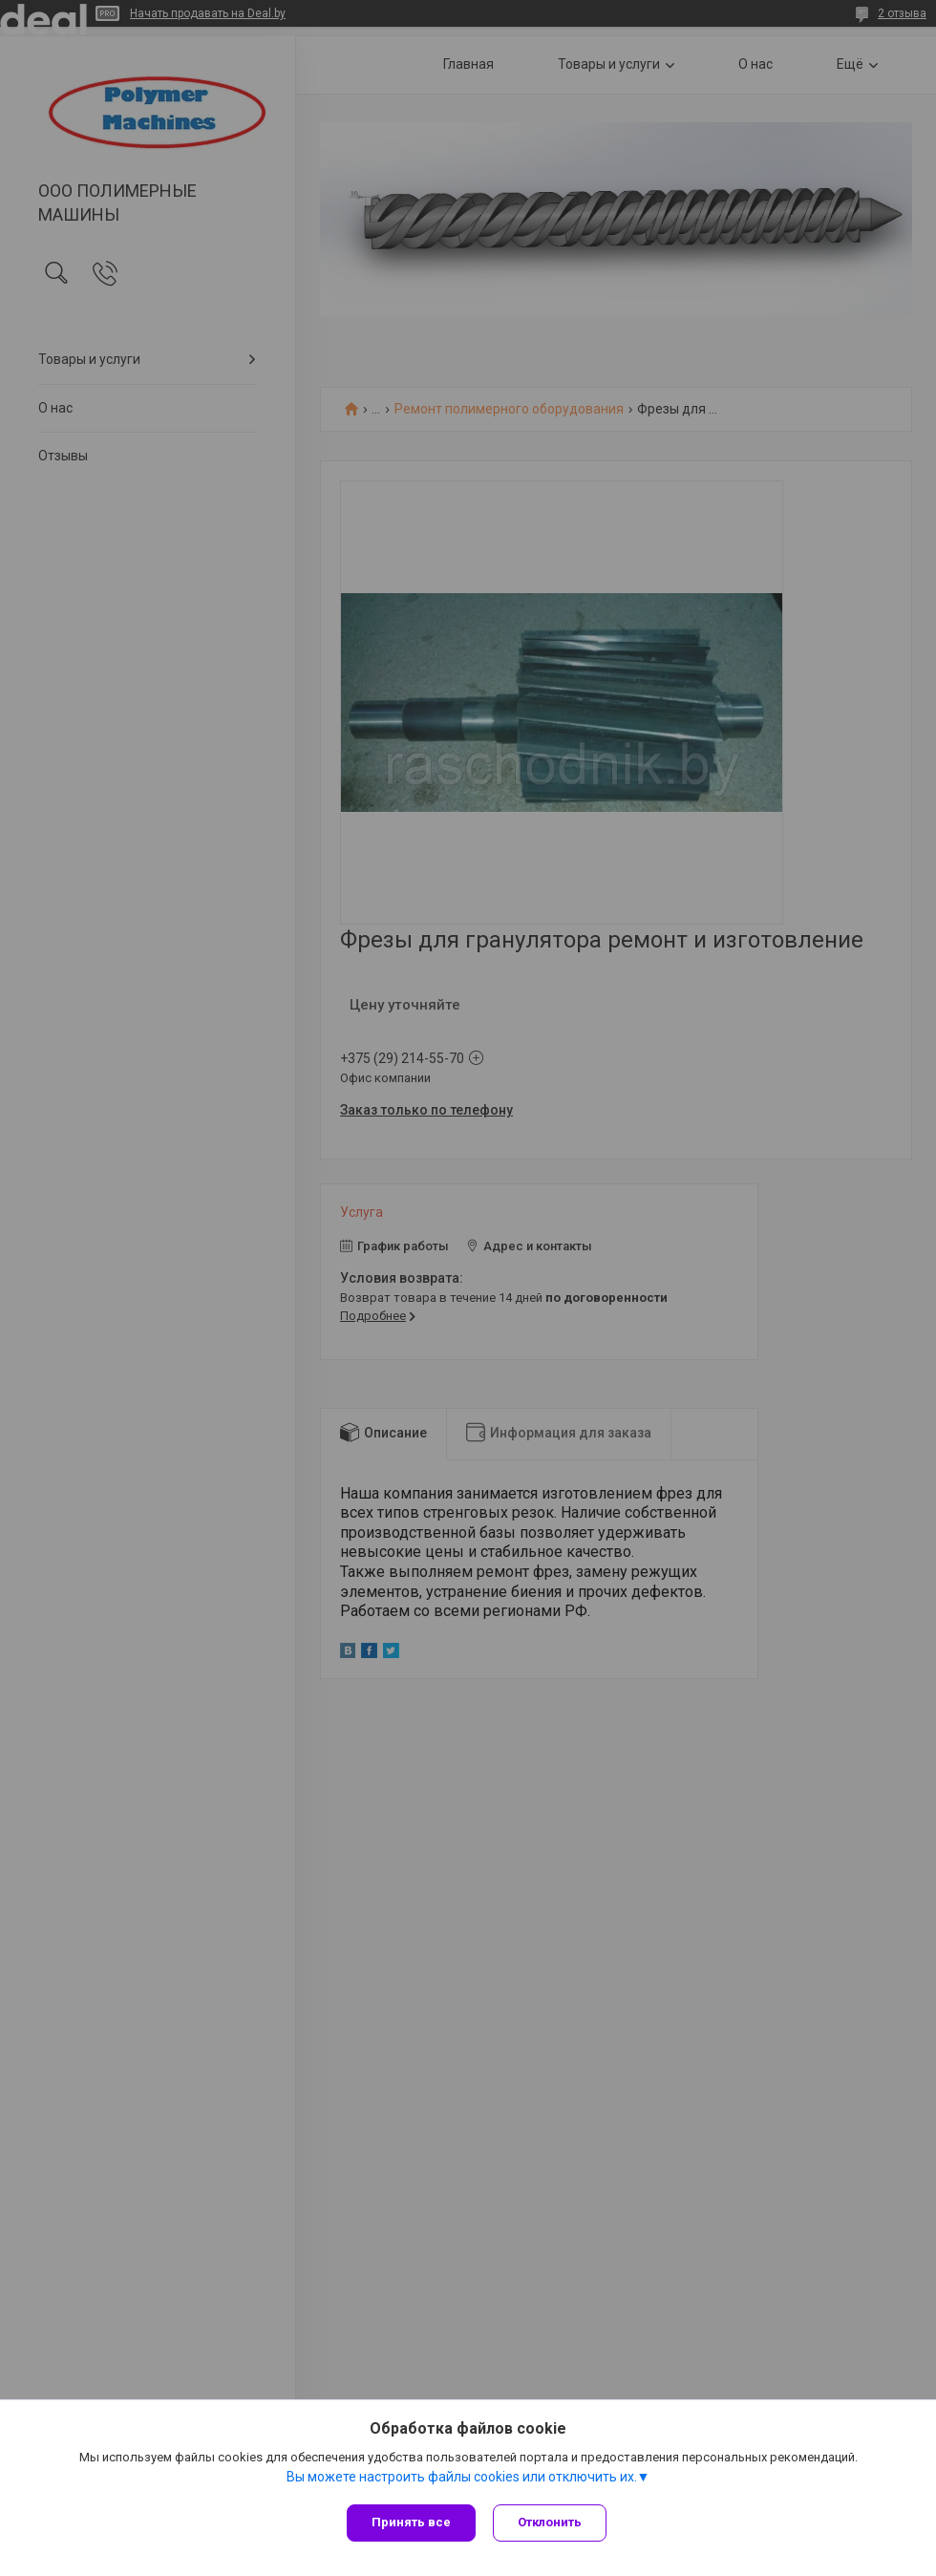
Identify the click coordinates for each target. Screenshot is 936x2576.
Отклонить (552, 2522)
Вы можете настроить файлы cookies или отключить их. (462, 2479)
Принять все (411, 2522)
